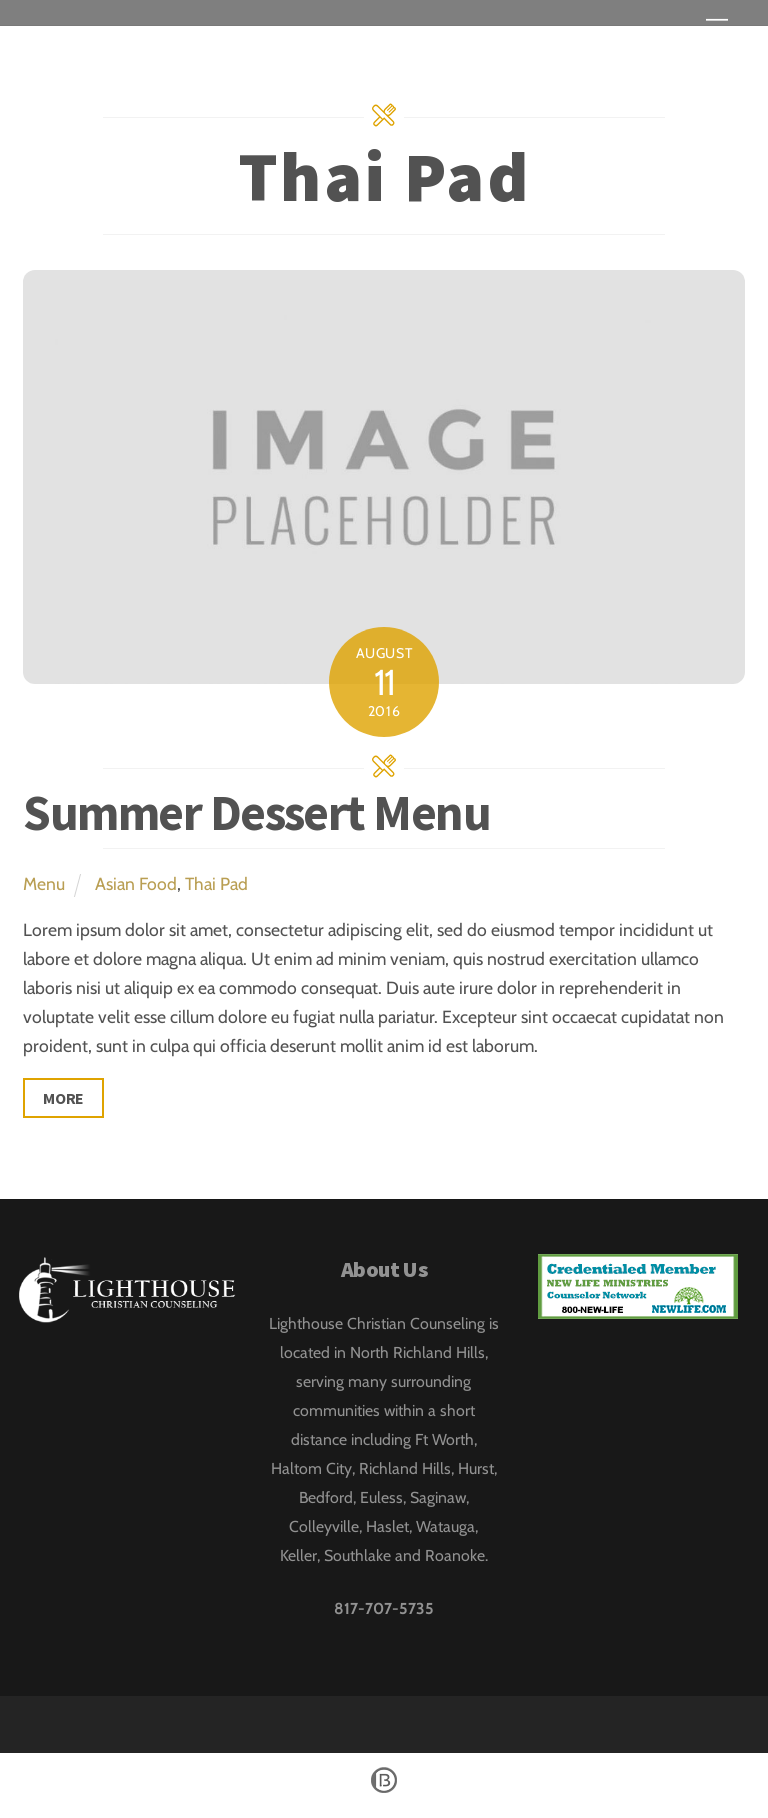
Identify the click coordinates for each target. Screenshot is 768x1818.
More (63, 1098)
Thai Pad (216, 883)
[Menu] (717, 27)
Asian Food (136, 883)
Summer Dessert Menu (256, 812)
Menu (44, 883)
